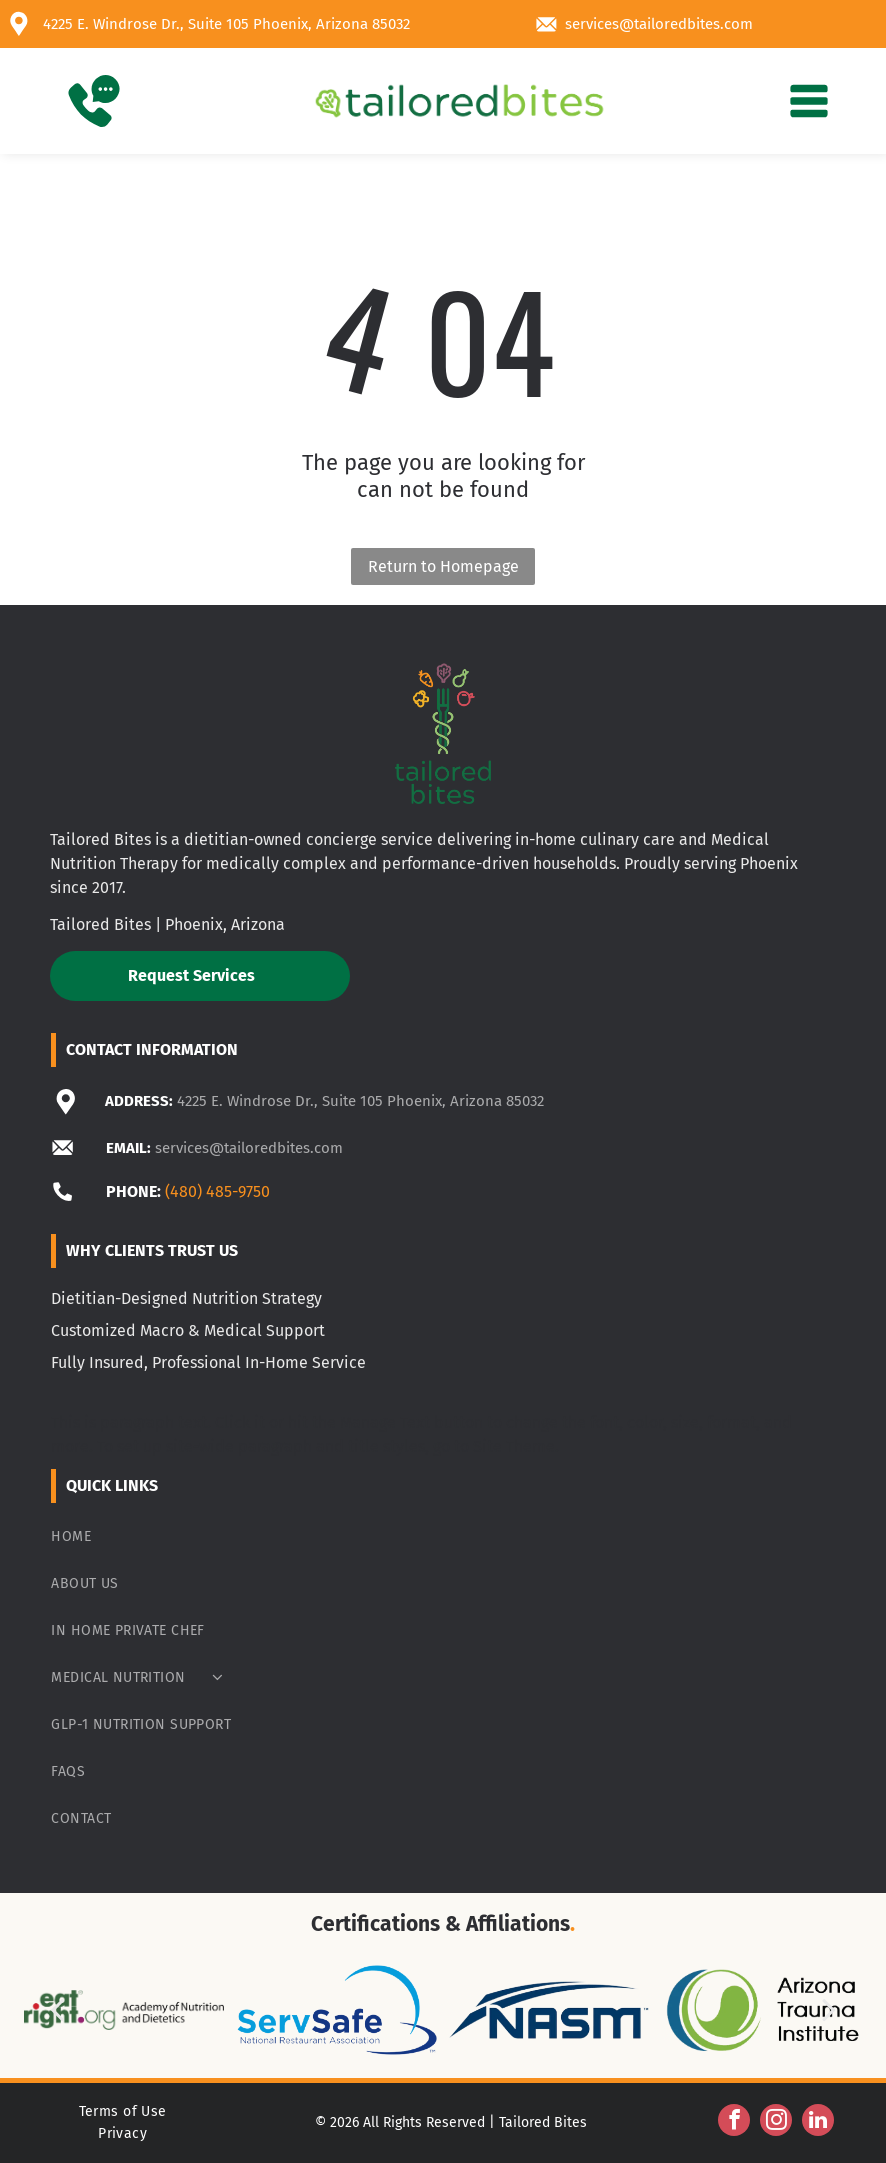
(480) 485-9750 (217, 1191)
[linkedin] (818, 2122)
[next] (829, 2009)
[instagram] (776, 2122)
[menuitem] (442, 1536)
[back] (57, 2009)
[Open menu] (809, 101)
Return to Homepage (443, 566)
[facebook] (734, 2122)
